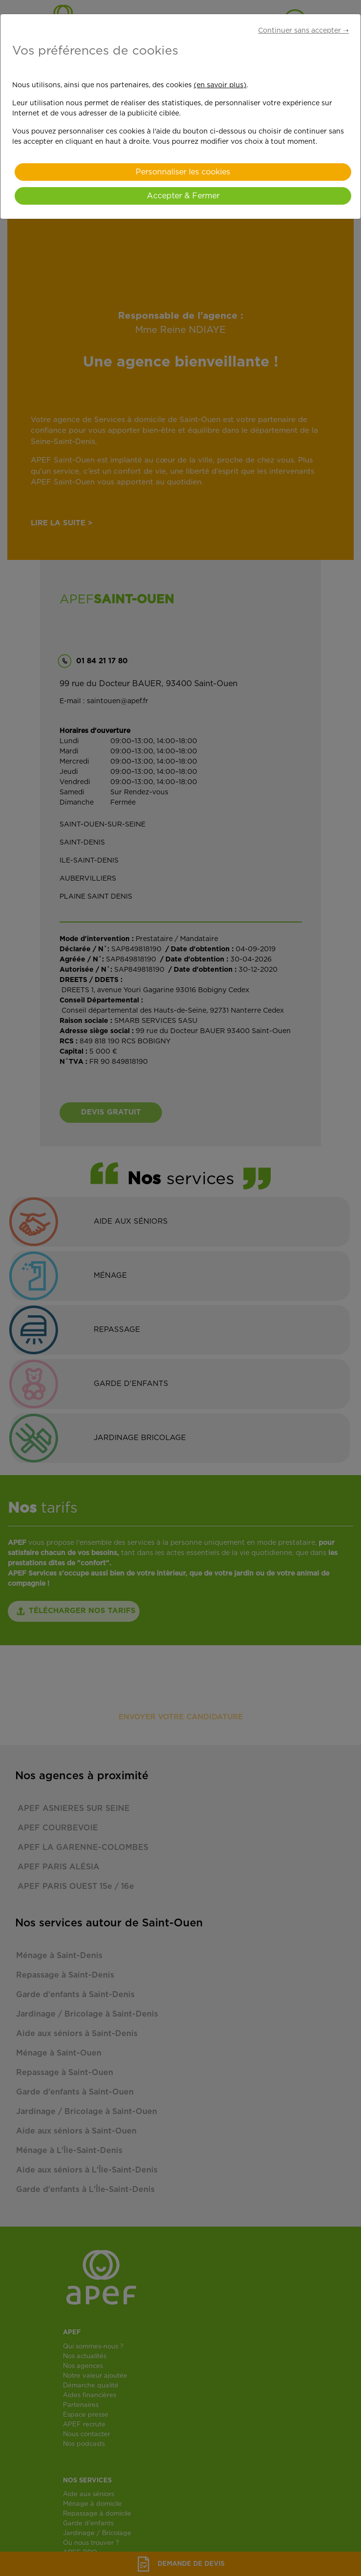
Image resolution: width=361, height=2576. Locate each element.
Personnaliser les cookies (183, 172)
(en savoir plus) (220, 85)
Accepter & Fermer (183, 196)
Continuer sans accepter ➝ (303, 30)
